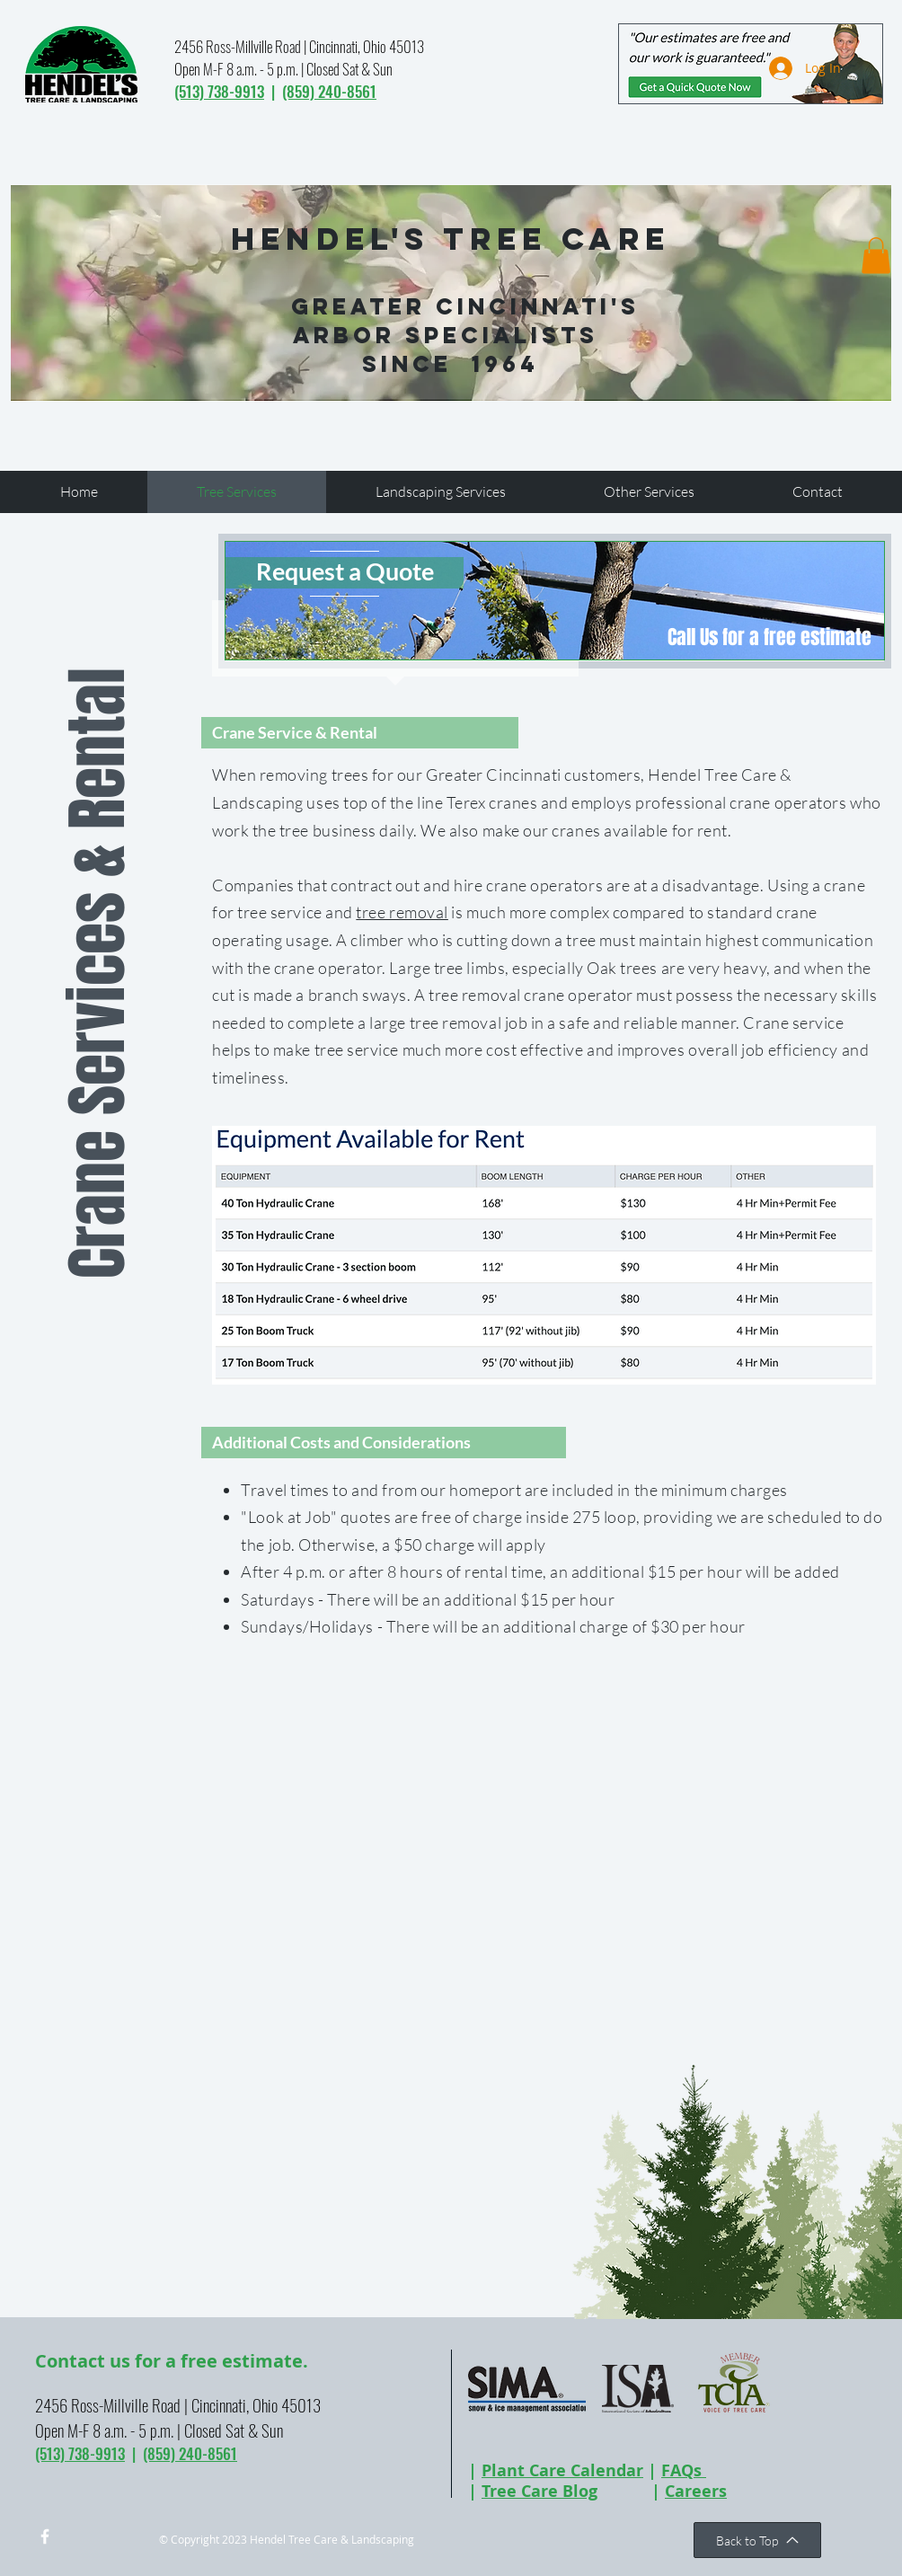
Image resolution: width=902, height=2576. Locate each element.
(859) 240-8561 (329, 91)
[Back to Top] (757, 2540)
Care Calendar (584, 2470)
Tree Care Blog (539, 2491)
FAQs (683, 2470)
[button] (876, 255)
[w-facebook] (45, 2536)
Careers (696, 2491)
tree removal (401, 912)
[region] (555, 600)
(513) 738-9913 (219, 91)
